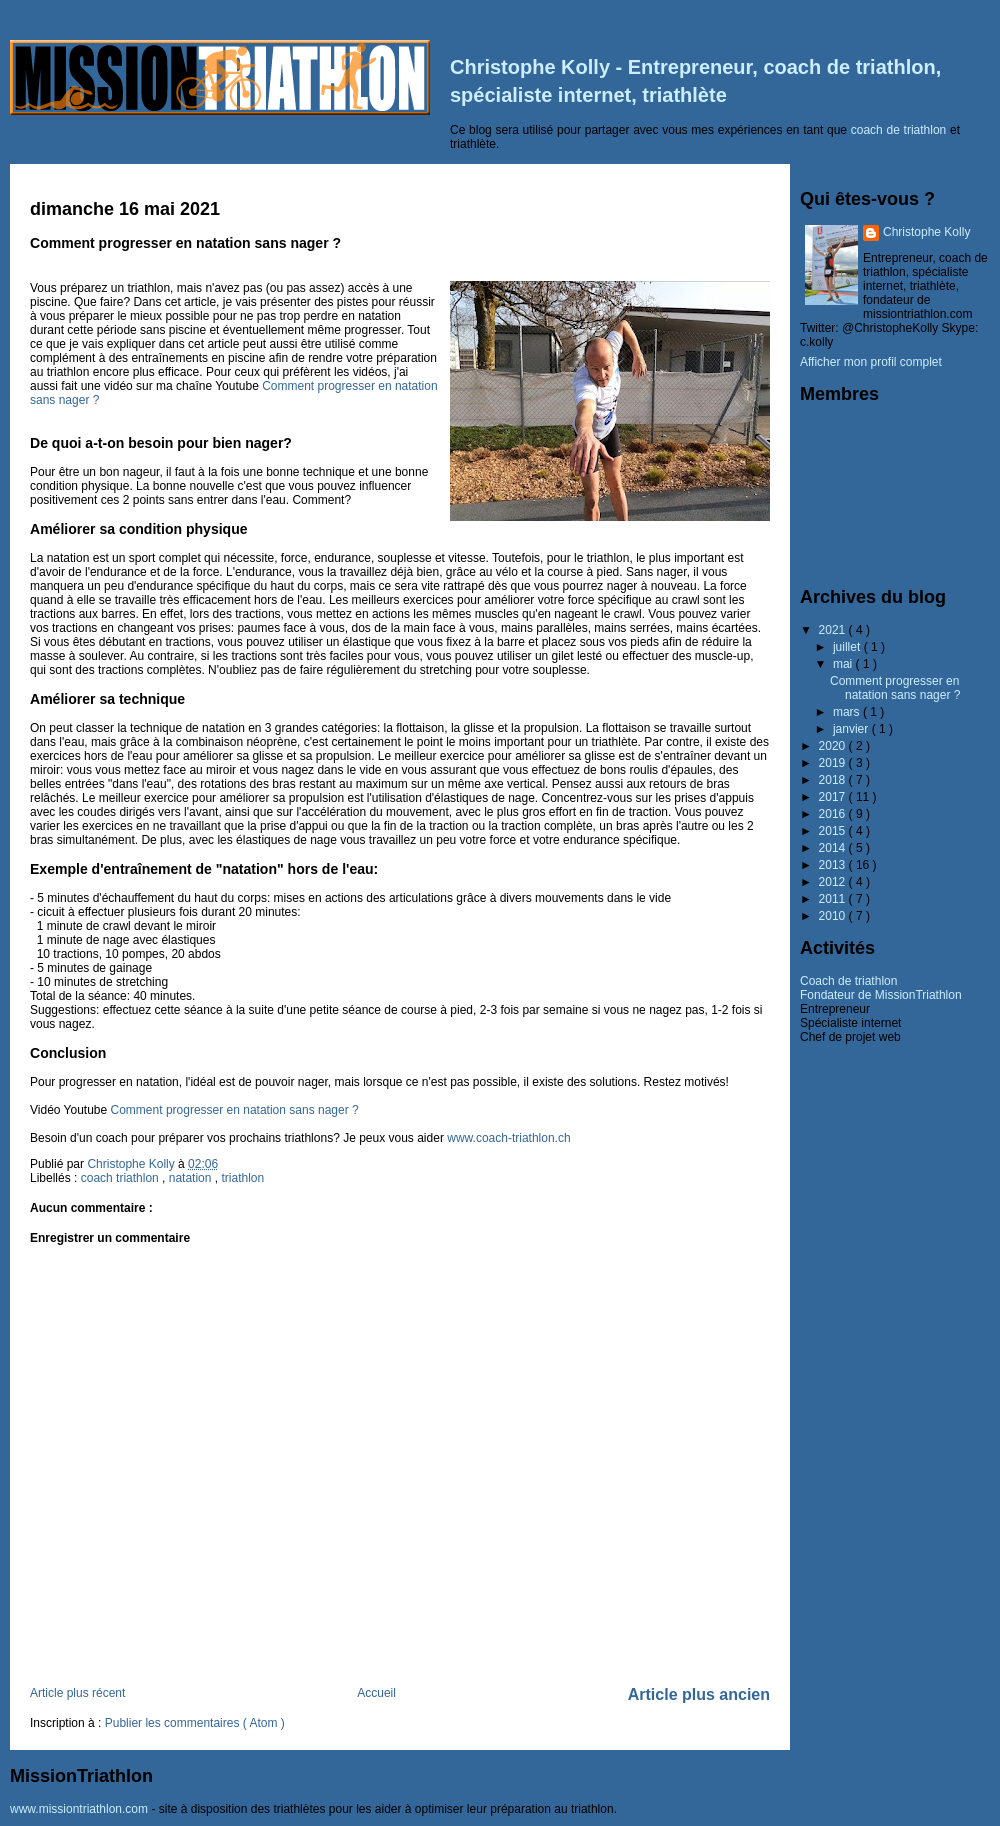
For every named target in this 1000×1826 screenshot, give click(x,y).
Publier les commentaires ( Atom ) (195, 1723)
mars (848, 712)
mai (844, 664)
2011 (834, 899)
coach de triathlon (899, 130)
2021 (834, 630)
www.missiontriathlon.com (79, 1809)
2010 (834, 916)
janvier (852, 729)
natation (192, 1178)
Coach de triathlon (848, 981)
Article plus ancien (699, 1694)
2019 (834, 763)
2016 (834, 814)
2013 (834, 865)
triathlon (242, 1178)
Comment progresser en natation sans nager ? (235, 1110)
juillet (848, 647)
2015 (834, 831)
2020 (834, 746)
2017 (834, 797)
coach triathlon (121, 1178)
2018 (834, 780)
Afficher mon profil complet (871, 362)
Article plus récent (77, 1693)
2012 (834, 882)
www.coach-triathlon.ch (508, 1138)
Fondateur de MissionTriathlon (881, 995)
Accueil (376, 1693)
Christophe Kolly (926, 232)
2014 (834, 848)
